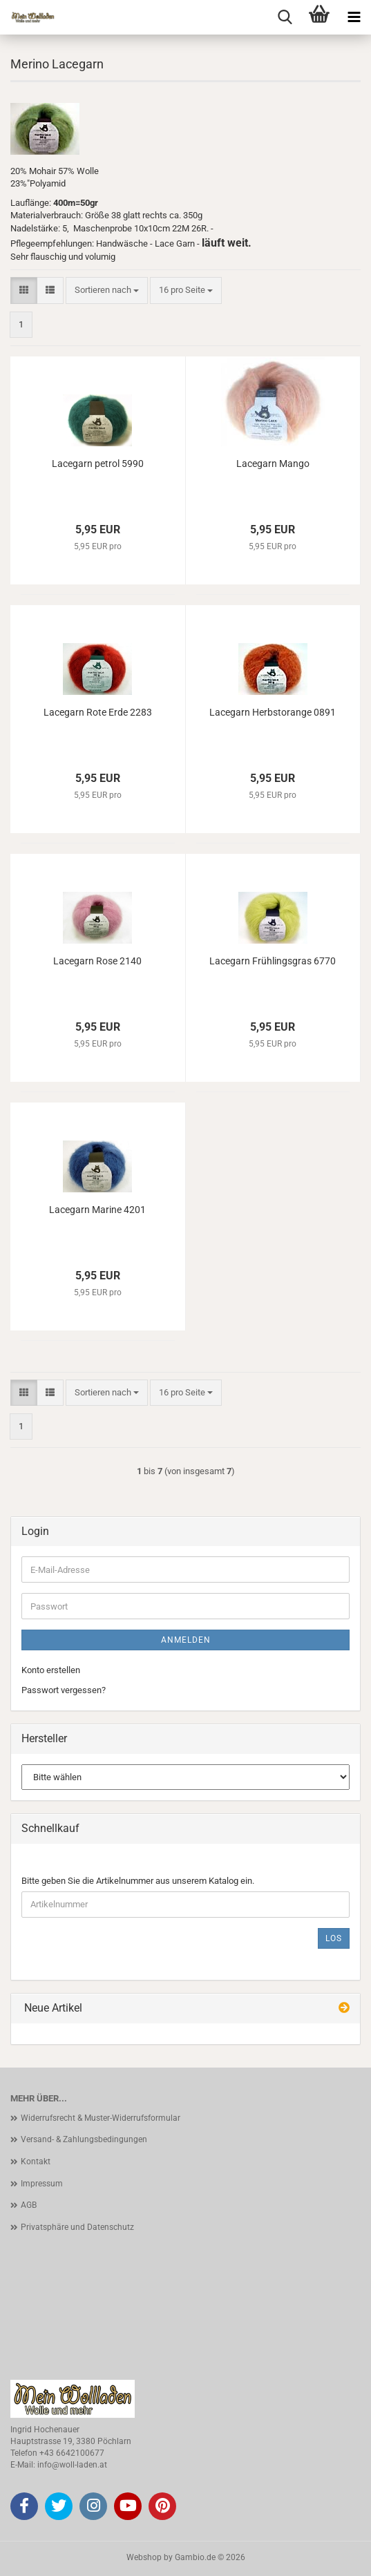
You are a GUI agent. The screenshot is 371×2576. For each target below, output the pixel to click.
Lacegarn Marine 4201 (97, 1209)
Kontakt (35, 2161)
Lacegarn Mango (273, 463)
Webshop (144, 2557)
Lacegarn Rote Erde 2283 (98, 712)
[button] (23, 290)
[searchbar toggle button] (284, 17)
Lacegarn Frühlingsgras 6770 (272, 960)
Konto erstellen (50, 1670)
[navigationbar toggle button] (353, 17)
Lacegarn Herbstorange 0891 (272, 712)
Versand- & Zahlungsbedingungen (84, 2139)
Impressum (42, 2183)
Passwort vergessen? (63, 1690)
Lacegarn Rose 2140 (97, 960)
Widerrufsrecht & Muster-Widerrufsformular (100, 2118)
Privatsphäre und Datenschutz (77, 2227)
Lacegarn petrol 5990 (98, 463)
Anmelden (186, 1640)
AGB (29, 2205)
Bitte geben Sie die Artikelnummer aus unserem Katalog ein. (137, 1881)
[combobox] (107, 290)
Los (333, 1938)
